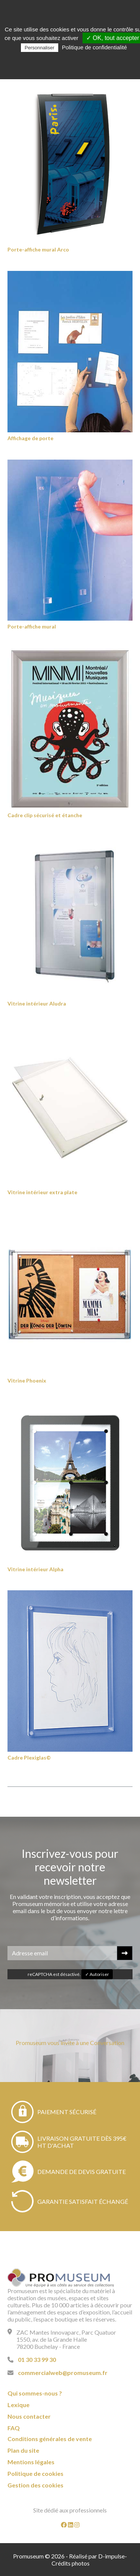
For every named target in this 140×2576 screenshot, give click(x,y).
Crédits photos (71, 2563)
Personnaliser (40, 47)
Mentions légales (31, 2461)
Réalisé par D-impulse (97, 2556)
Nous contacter (29, 2416)
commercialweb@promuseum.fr (63, 2372)
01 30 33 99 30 (37, 2359)
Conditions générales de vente (49, 2438)
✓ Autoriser (97, 1974)
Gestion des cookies (35, 2485)
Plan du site (23, 2450)
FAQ (13, 2427)
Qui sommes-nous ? (34, 2393)
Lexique (18, 2404)
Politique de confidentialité (94, 47)
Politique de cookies (35, 2473)
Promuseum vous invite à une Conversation (70, 2042)
